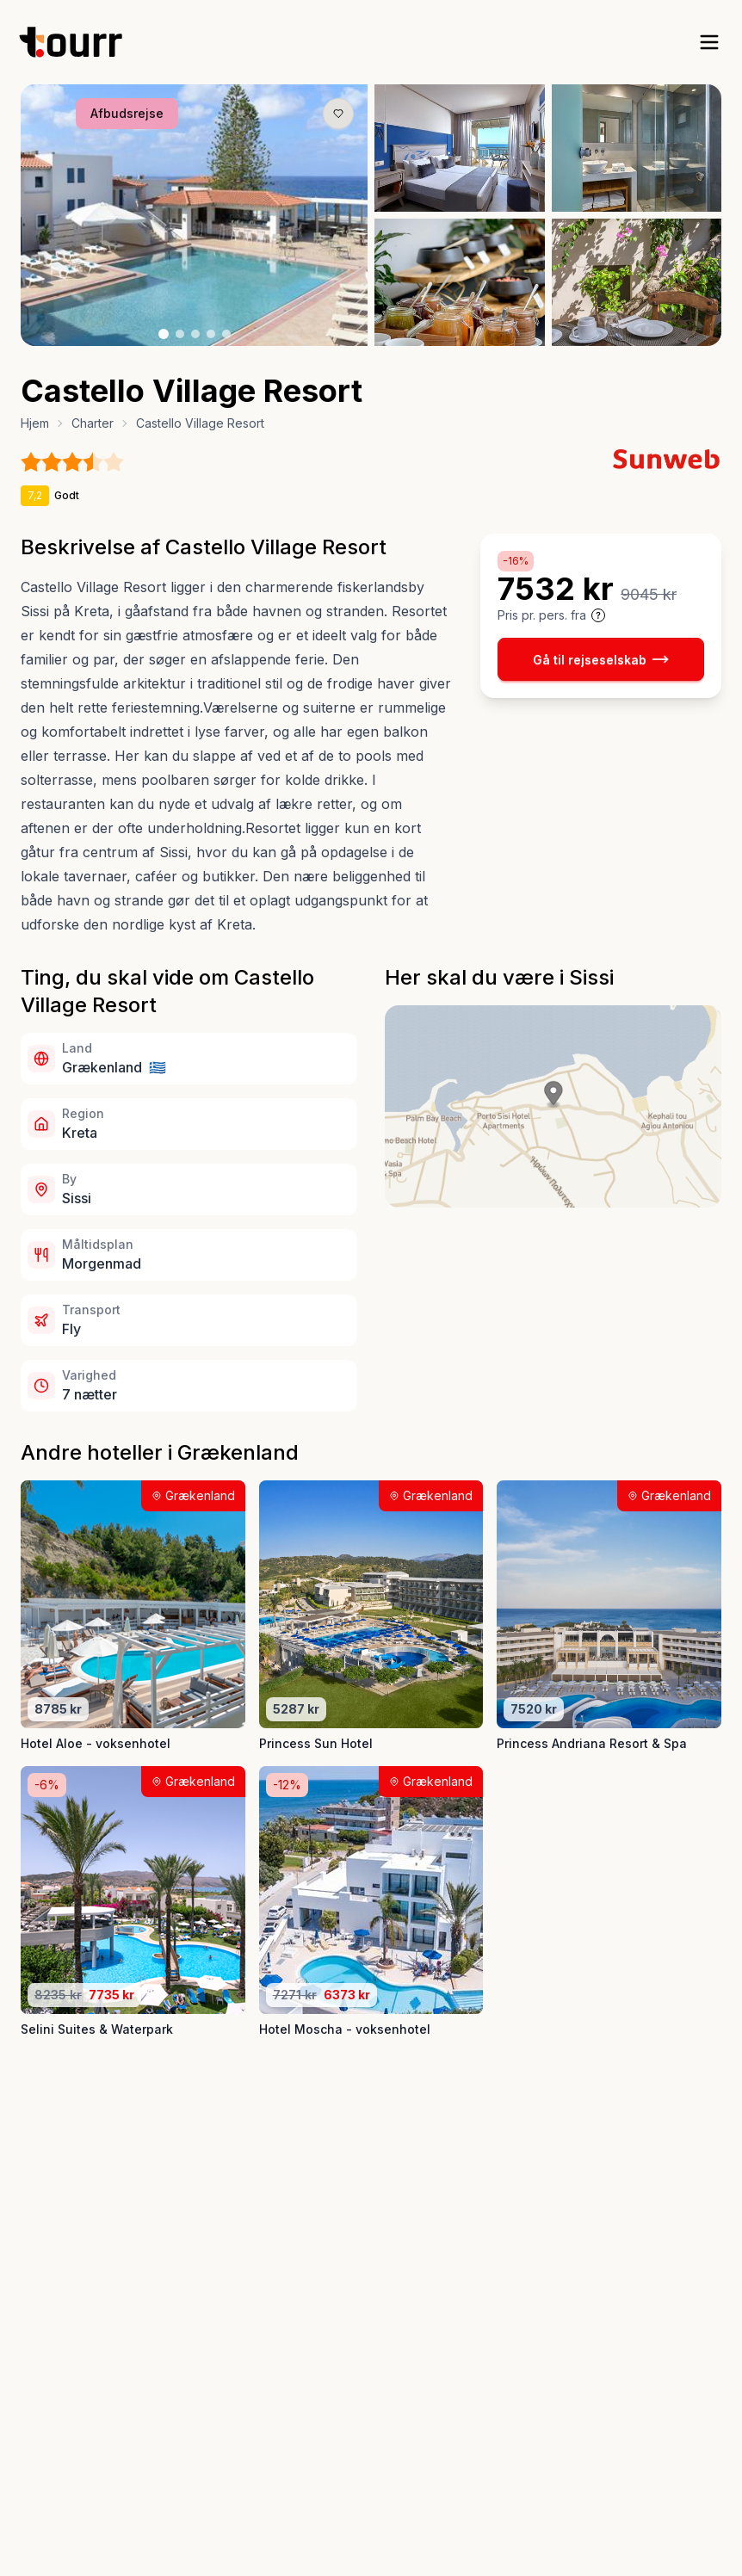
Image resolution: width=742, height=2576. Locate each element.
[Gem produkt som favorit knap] (338, 113)
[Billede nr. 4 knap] (211, 334)
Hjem (35, 423)
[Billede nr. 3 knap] (195, 334)
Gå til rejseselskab (601, 659)
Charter (92, 423)
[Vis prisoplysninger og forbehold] (598, 615)
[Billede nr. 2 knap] (180, 334)
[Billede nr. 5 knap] (226, 334)
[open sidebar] (709, 42)
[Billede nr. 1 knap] (163, 334)
